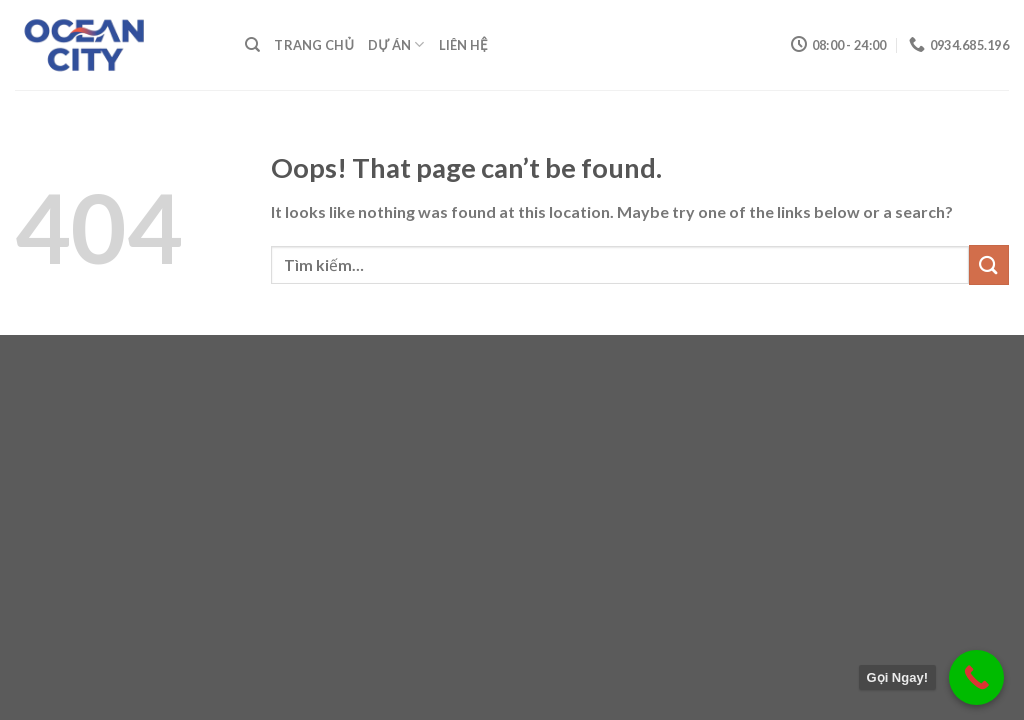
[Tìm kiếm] (252, 45)
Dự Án (396, 44)
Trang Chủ (314, 45)
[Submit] (989, 264)
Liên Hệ (463, 45)
